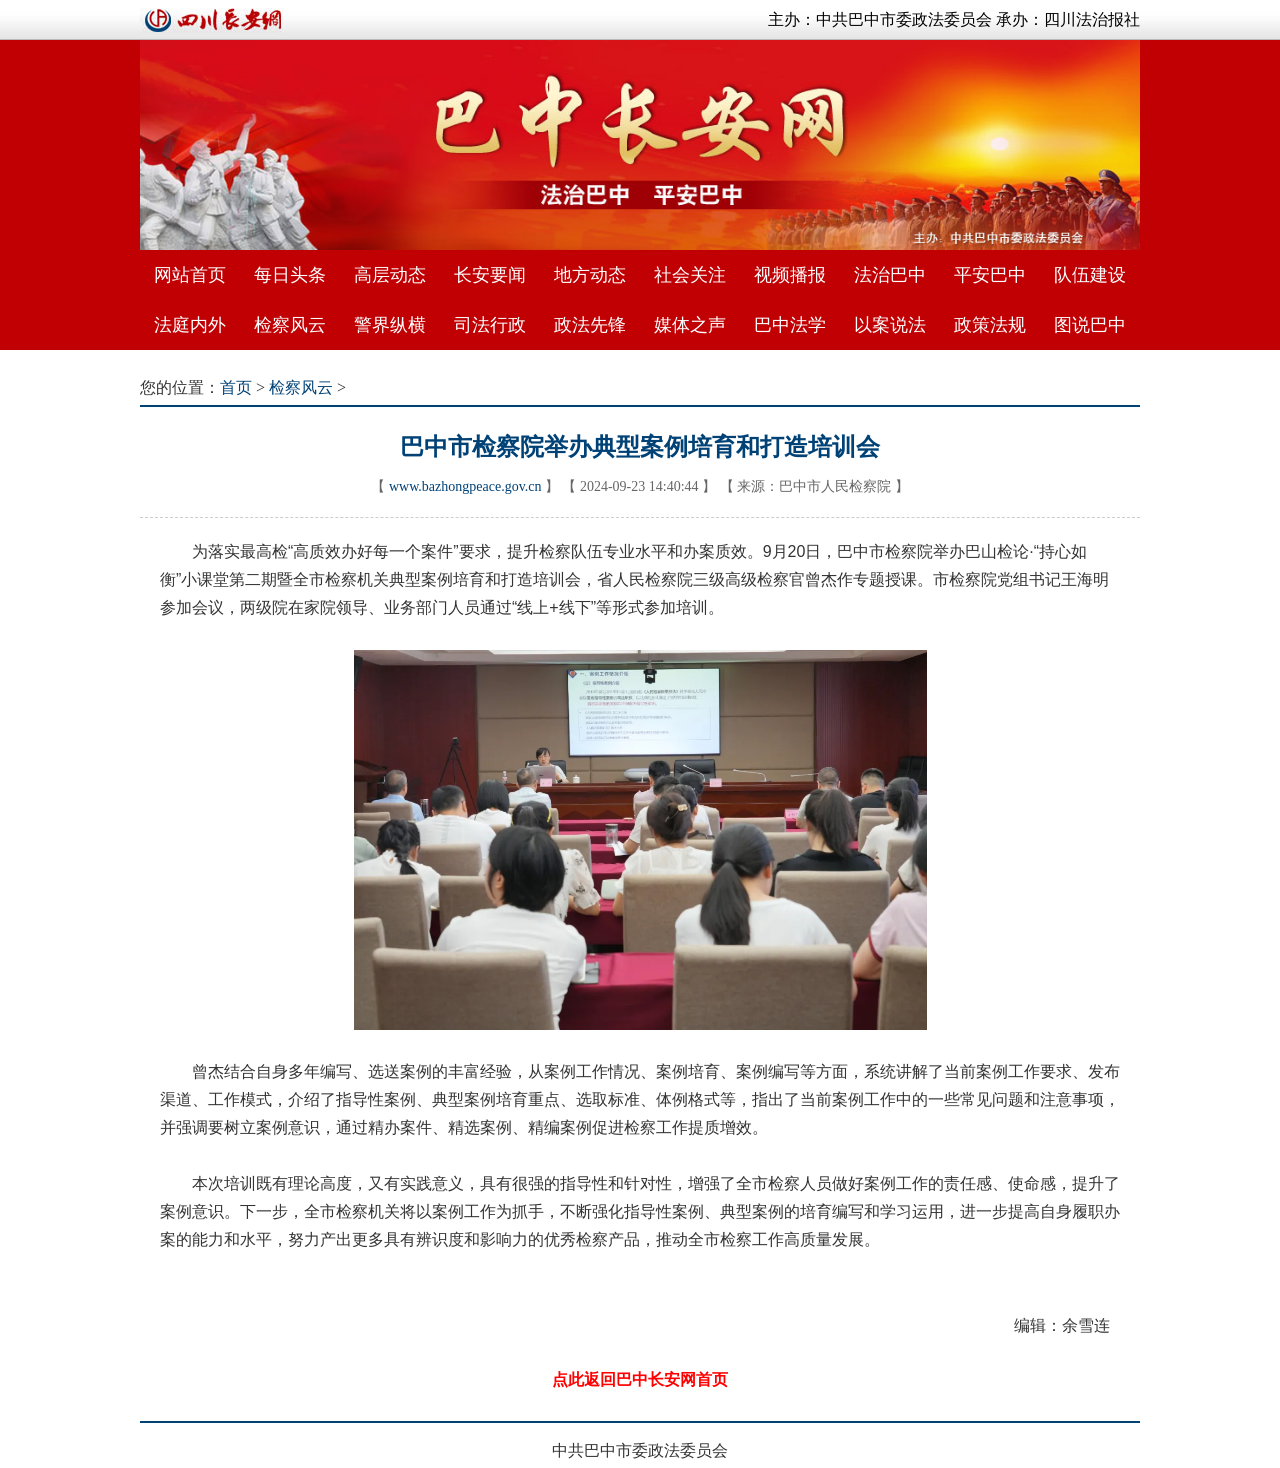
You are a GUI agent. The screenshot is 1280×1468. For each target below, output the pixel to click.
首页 (236, 387)
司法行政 (490, 325)
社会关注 (690, 275)
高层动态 (390, 275)
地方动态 (590, 275)
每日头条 (290, 275)
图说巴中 (1090, 325)
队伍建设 (1090, 275)
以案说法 (890, 325)
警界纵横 (390, 325)
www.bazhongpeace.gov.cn (465, 486)
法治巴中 (890, 275)
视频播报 (790, 275)
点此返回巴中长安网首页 (640, 1379)
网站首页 (190, 275)
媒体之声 (690, 325)
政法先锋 (590, 325)
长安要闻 (490, 275)
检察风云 (290, 325)
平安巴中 (990, 275)
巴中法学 (790, 325)
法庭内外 (190, 325)
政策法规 (990, 325)
